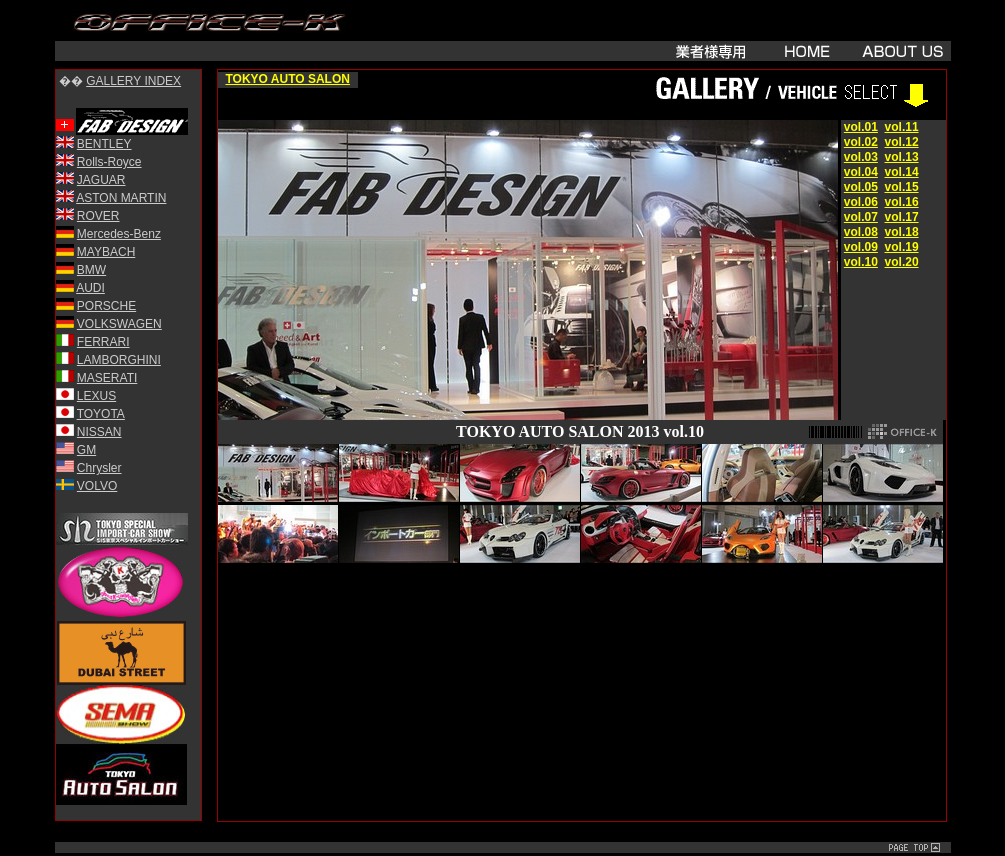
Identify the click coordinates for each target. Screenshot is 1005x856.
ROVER (98, 216)
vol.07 (861, 217)
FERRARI (103, 342)
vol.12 (902, 142)
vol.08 (861, 232)
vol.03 (861, 157)
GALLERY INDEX (133, 81)
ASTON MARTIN (121, 198)
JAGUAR (101, 180)
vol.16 (902, 202)
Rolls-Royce (109, 162)
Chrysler (99, 468)
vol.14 (902, 172)
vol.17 (902, 217)
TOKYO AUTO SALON (288, 79)
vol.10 (861, 262)
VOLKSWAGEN (119, 324)
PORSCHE (106, 306)
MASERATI (107, 378)
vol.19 (902, 247)
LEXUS (96, 396)
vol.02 (861, 142)
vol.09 (861, 247)
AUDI (90, 288)
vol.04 (861, 172)
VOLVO (97, 486)
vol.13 (902, 157)
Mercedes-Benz (119, 234)
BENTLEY (104, 144)
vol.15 (902, 187)
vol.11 (902, 127)
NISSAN (99, 432)
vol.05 (861, 187)
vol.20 (902, 262)
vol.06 (861, 202)
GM (86, 450)
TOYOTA (101, 414)
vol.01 (861, 127)
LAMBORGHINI (119, 360)
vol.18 (902, 232)
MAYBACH (106, 252)
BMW (91, 270)
